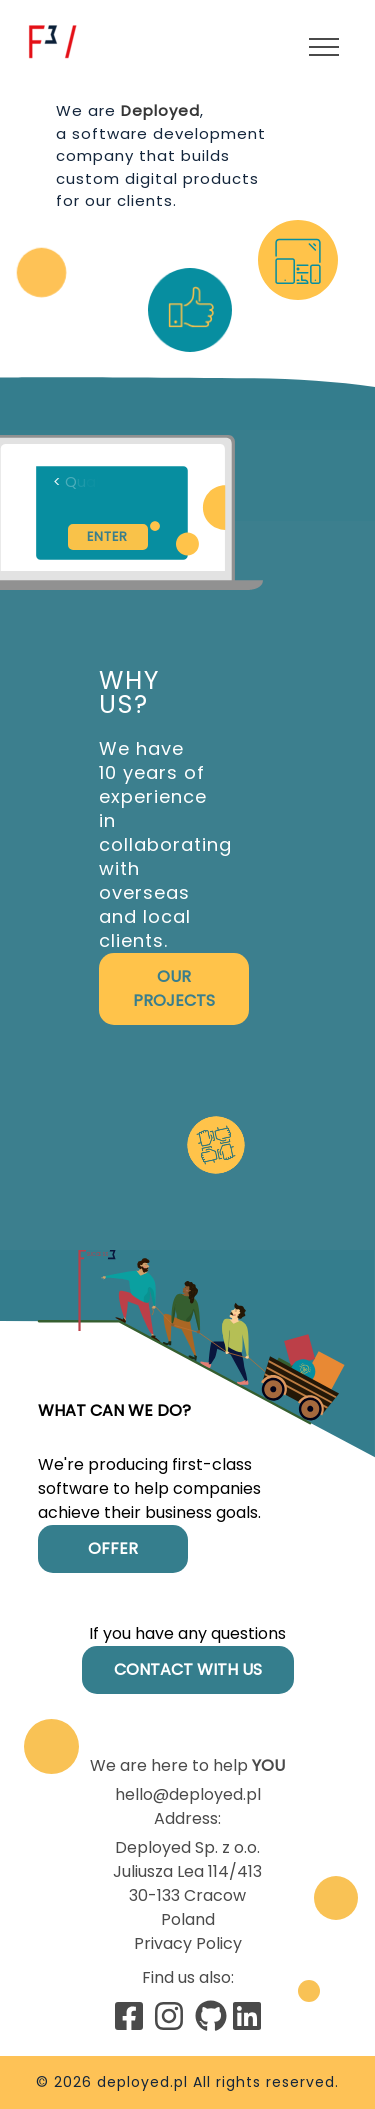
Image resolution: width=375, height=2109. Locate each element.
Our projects (174, 988)
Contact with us (188, 1669)
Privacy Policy (188, 1943)
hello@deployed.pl (188, 1794)
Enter (107, 536)
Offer (113, 1548)
